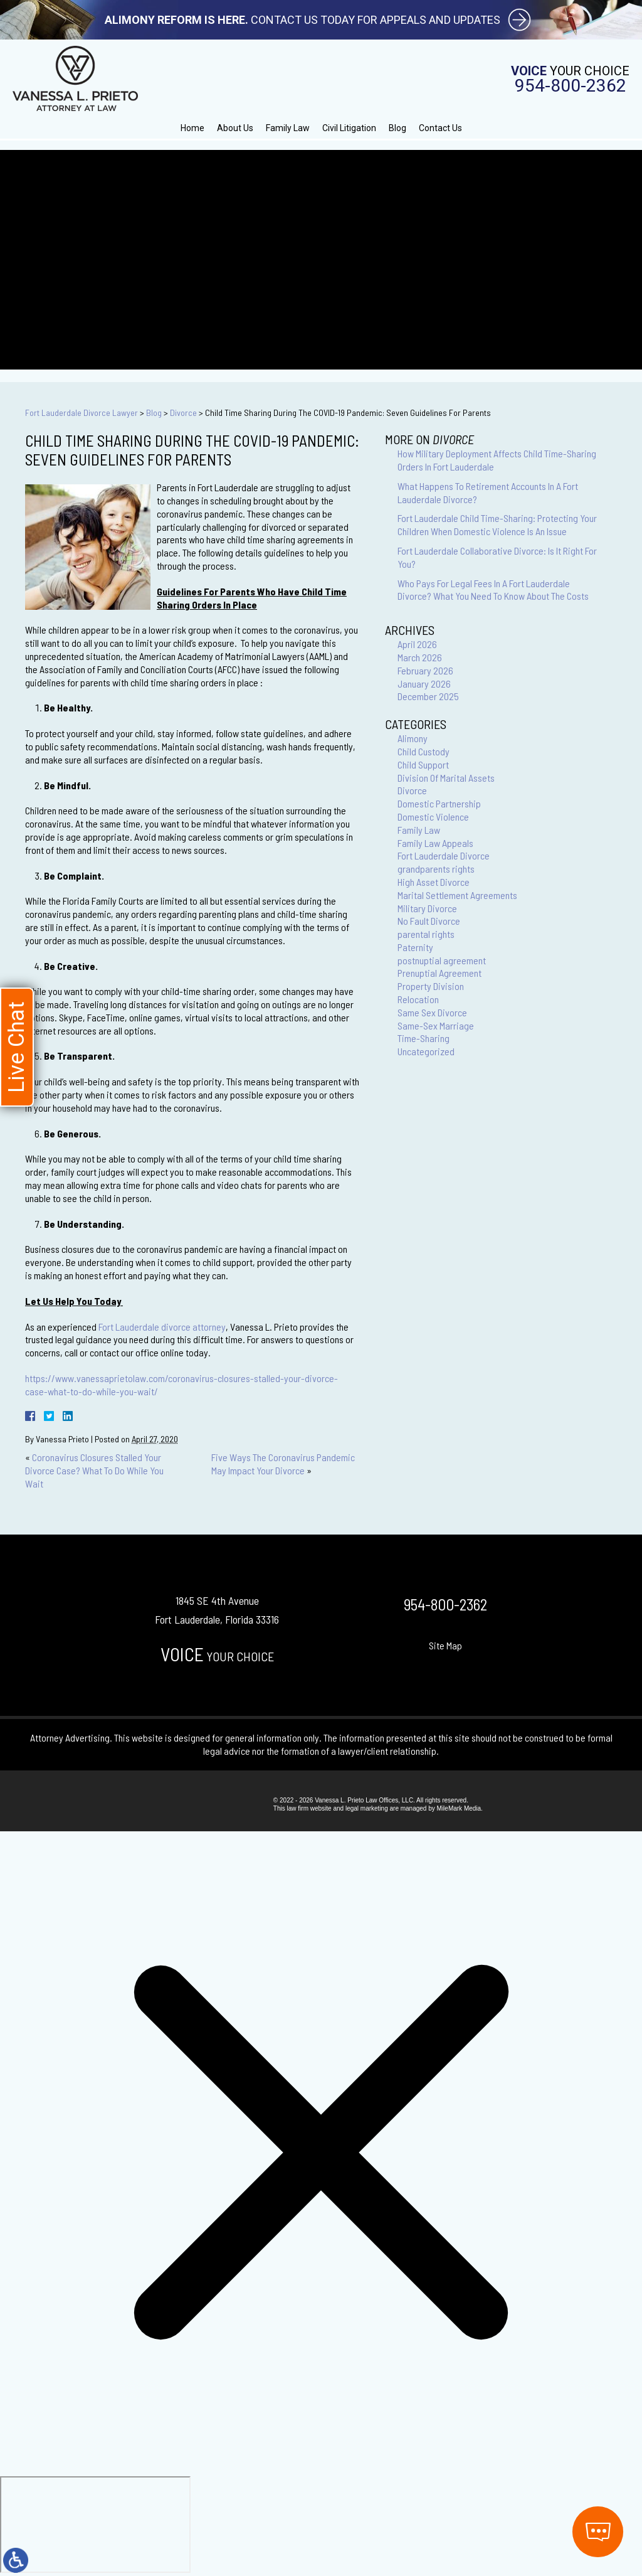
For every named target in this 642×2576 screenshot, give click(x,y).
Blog (397, 128)
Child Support (423, 764)
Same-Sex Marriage (435, 1025)
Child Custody (423, 751)
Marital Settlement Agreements (457, 895)
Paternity (415, 947)
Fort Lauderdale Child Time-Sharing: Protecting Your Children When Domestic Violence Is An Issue (497, 524)
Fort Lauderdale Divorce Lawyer (81, 412)
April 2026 (417, 644)
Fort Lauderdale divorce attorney (162, 1327)
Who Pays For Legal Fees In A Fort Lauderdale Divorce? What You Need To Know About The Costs (493, 589)
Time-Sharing (423, 1038)
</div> (95, 2524)
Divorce (183, 412)
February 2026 (425, 670)
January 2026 (424, 683)
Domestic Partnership (439, 803)
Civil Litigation (349, 128)
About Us (235, 128)
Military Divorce (427, 908)
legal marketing (366, 1808)
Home (192, 128)
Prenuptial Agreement (439, 973)
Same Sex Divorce (432, 1012)
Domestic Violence (433, 816)
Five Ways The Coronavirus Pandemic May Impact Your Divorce (283, 1463)
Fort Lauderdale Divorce (443, 855)
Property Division (430, 986)
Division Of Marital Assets (446, 778)
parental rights (426, 934)
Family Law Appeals (435, 843)
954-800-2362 (570, 86)
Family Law (288, 128)
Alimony (412, 738)
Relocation (418, 999)
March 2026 (419, 657)
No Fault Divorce (428, 921)
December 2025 (428, 696)
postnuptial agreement (441, 960)
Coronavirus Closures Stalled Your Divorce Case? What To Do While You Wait (94, 1470)
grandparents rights (436, 869)
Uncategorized (426, 1051)
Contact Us (440, 128)
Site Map (445, 1645)
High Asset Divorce (433, 882)
